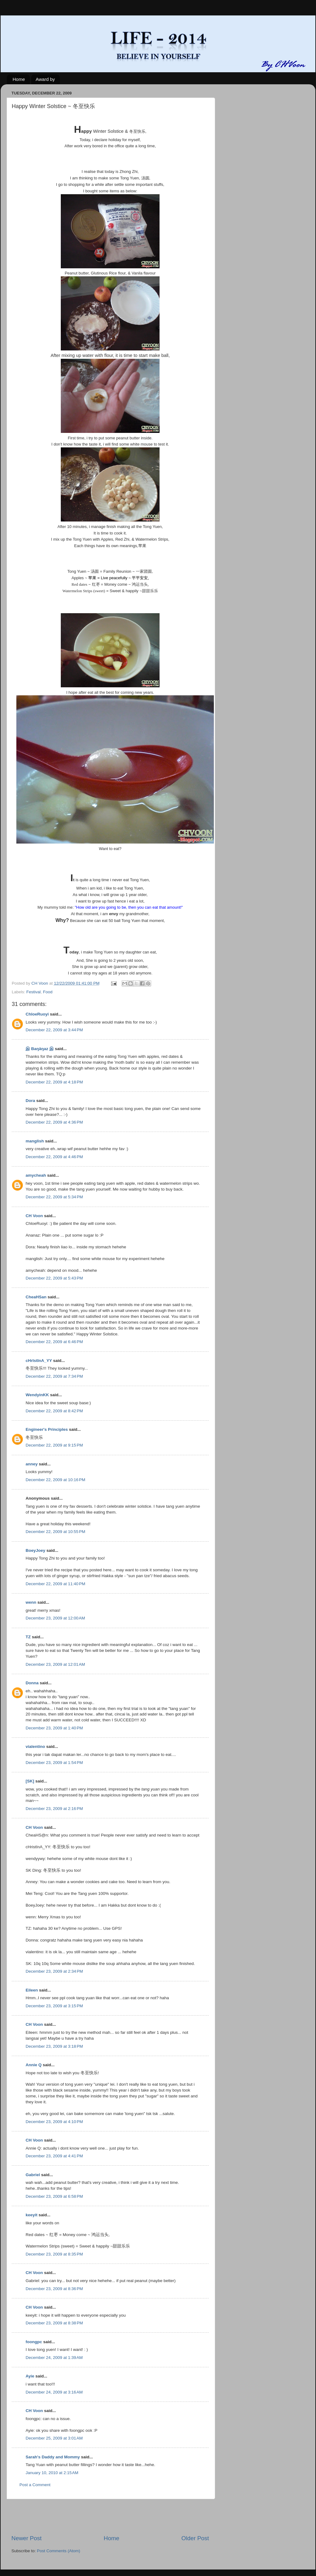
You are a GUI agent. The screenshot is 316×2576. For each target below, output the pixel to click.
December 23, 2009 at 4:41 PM (54, 2156)
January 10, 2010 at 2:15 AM (52, 2472)
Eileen (32, 1990)
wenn (31, 1602)
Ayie (30, 2376)
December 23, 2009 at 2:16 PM (54, 1808)
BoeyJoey (35, 1550)
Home (19, 79)
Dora (30, 1100)
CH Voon (34, 1215)
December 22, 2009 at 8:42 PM (54, 1411)
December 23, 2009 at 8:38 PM (54, 2323)
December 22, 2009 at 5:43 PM (54, 1278)
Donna (32, 1683)
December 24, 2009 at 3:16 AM (54, 2392)
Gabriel (33, 2174)
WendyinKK (38, 1395)
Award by (45, 79)
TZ (28, 1637)
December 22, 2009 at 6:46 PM (54, 1341)
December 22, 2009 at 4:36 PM (54, 1122)
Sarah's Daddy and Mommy (53, 2457)
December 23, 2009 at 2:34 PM (54, 1971)
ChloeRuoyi (37, 1014)
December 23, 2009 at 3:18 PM (54, 2046)
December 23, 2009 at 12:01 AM (55, 1664)
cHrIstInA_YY (39, 1360)
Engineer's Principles (47, 1429)
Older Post (195, 2538)
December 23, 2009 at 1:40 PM (54, 1728)
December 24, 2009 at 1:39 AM (54, 2357)
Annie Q (34, 2065)
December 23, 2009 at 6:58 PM (54, 2196)
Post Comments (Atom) (58, 2551)
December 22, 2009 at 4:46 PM (54, 1156)
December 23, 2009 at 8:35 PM (54, 2254)
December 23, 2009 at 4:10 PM (54, 2121)
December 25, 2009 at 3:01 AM (54, 2438)
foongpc (34, 2341)
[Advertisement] (110, 2516)
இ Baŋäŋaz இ (40, 1048)
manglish (35, 1141)
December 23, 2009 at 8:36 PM (54, 2288)
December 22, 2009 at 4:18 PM (54, 1082)
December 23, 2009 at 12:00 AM (55, 1618)
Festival (33, 992)
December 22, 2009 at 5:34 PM (54, 1197)
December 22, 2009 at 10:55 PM (55, 1531)
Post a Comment (35, 2484)
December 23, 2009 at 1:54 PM (54, 1762)
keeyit (31, 2215)
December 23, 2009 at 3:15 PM (54, 2006)
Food (47, 992)
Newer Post (26, 2538)
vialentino (35, 1746)
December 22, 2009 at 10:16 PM (55, 1479)
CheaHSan (36, 1297)
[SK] (30, 1781)
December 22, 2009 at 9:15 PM (54, 1445)
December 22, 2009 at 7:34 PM (54, 1376)
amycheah (36, 1175)
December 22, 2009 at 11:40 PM (55, 1583)
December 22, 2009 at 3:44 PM (54, 1030)
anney (32, 1464)
